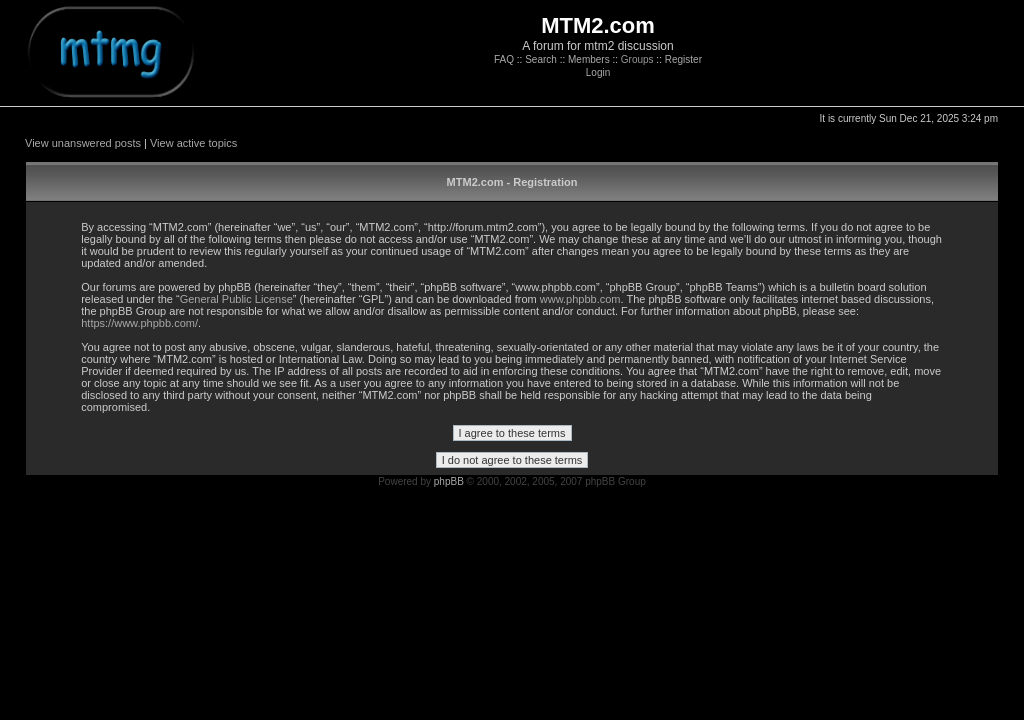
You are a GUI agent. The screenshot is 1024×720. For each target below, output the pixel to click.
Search (541, 59)
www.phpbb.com (580, 299)
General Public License (236, 299)
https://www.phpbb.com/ (139, 323)
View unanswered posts (83, 143)
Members (589, 59)
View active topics (193, 143)
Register (683, 59)
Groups (637, 59)
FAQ (504, 59)
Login (598, 72)
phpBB (449, 481)
